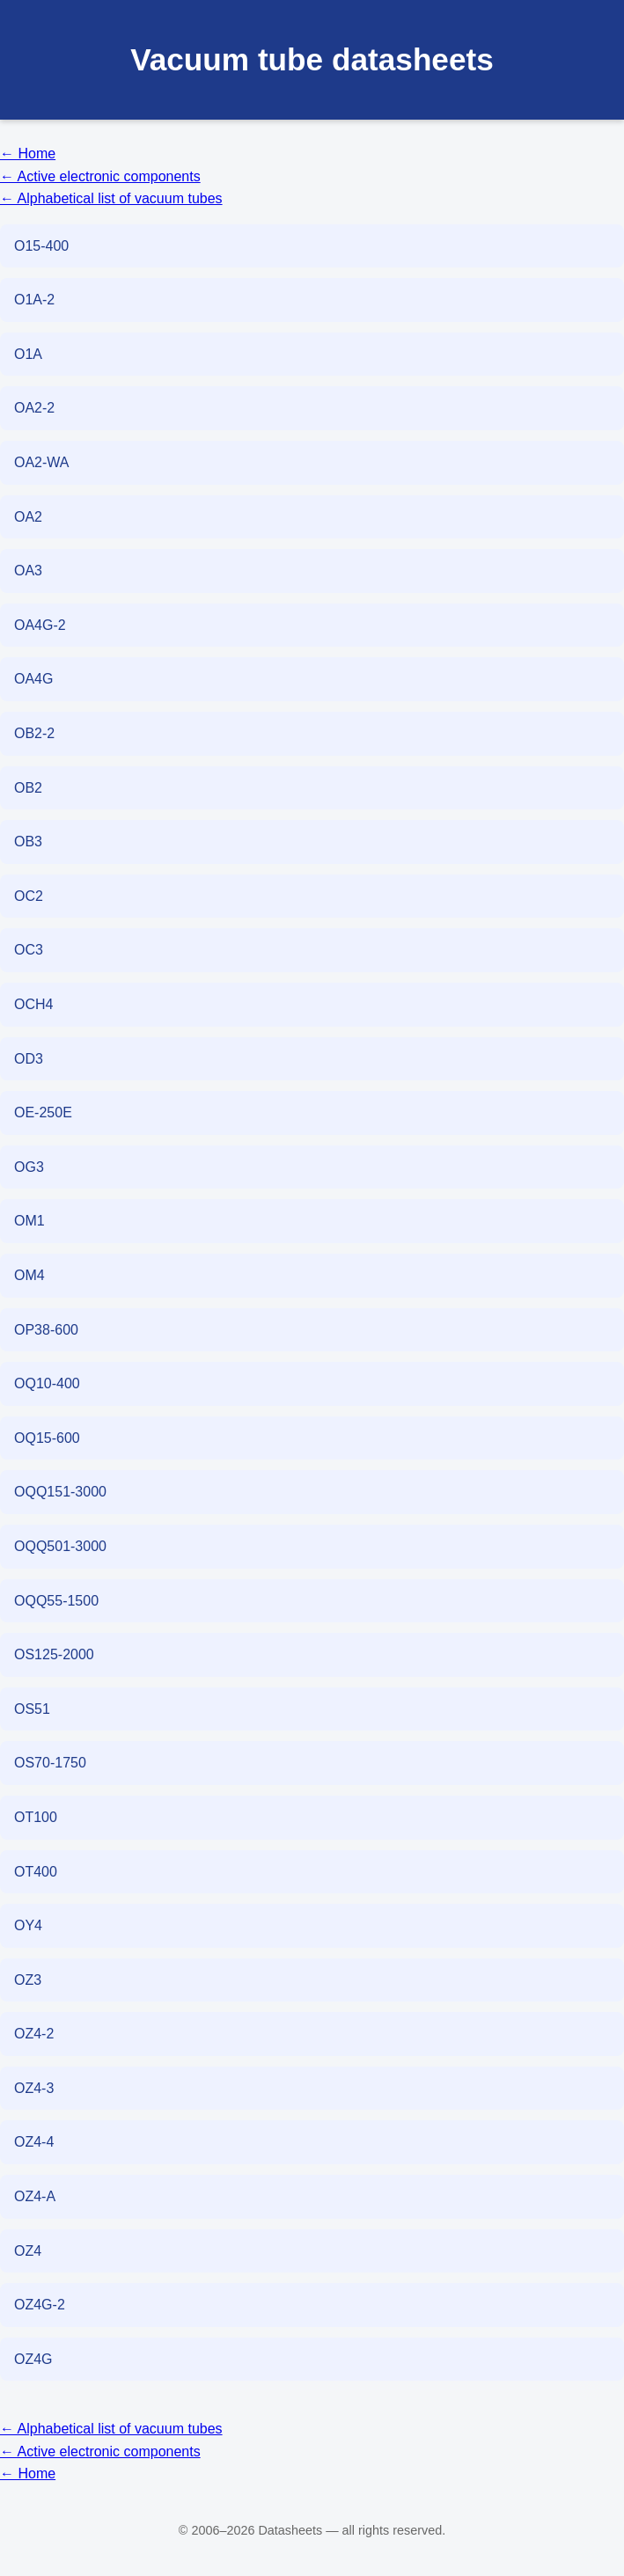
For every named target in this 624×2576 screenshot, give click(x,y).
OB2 (28, 787)
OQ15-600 (47, 1438)
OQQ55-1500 (56, 1600)
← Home (27, 153)
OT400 (35, 1871)
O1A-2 (34, 299)
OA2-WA (42, 462)
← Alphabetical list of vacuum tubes (111, 198)
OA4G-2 (40, 625)
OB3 (28, 841)
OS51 (32, 1708)
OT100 (35, 1817)
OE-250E (43, 1112)
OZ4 (27, 2250)
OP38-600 (46, 1329)
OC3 (28, 949)
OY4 (28, 1925)
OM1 (29, 1220)
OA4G (33, 678)
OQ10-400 (47, 1383)
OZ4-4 (34, 2141)
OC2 (28, 896)
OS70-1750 (50, 1762)
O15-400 (41, 245)
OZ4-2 (34, 2033)
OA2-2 (34, 407)
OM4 (29, 1275)
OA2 (28, 516)
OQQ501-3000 (60, 1546)
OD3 (28, 1058)
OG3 (29, 1167)
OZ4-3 (34, 2088)
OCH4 (33, 1004)
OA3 (28, 570)
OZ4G (33, 2359)
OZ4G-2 (39, 2304)
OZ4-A (34, 2196)
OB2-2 (34, 733)
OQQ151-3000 (60, 1491)
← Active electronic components (100, 176)
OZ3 (27, 1979)
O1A (28, 354)
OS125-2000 (54, 1654)
